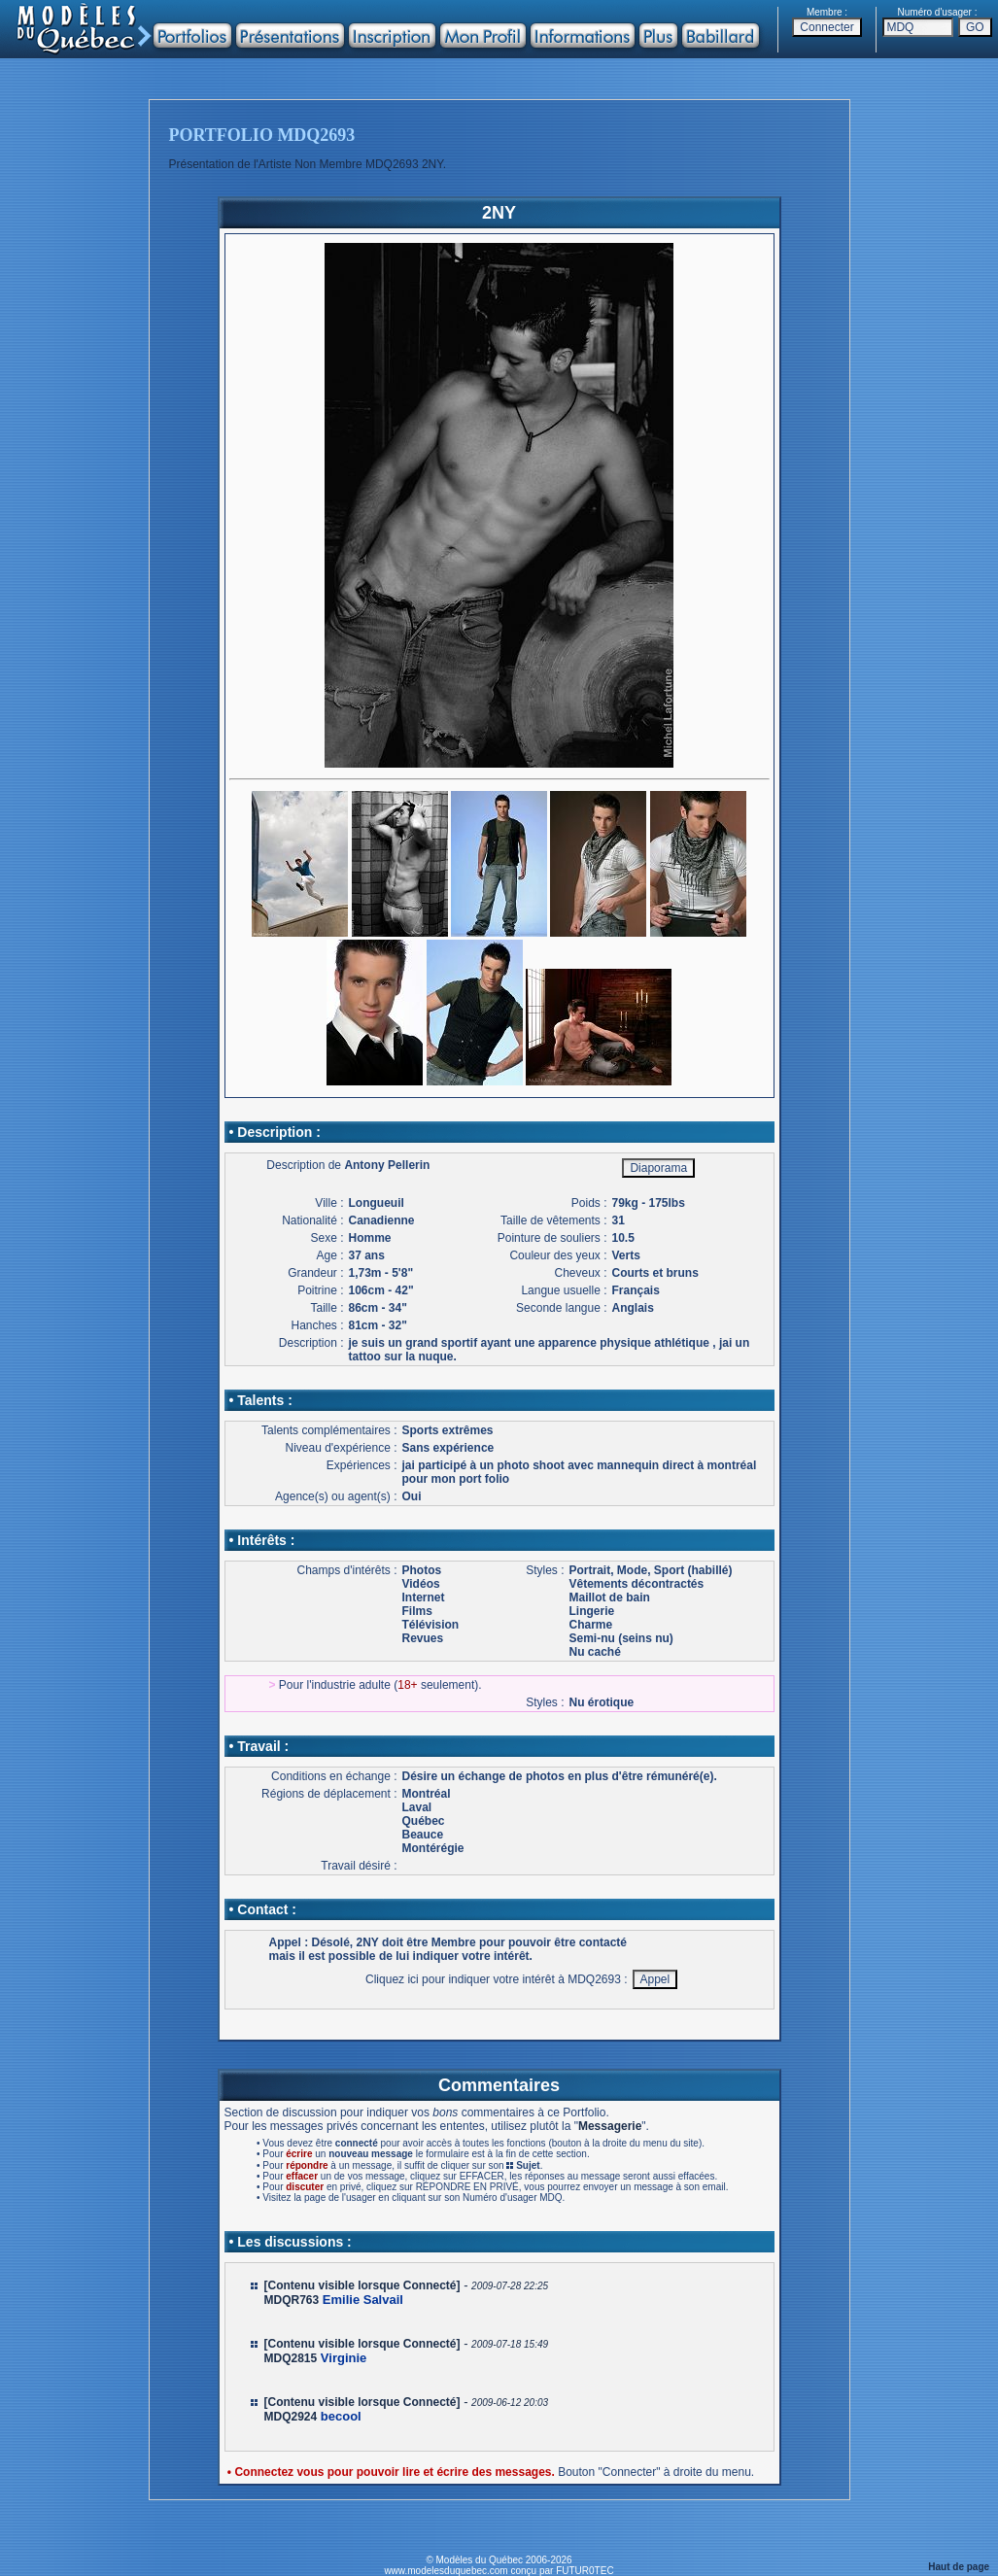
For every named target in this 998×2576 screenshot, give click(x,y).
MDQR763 (292, 2300)
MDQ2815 (291, 2358)
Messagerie (609, 2126)
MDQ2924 (291, 2416)
